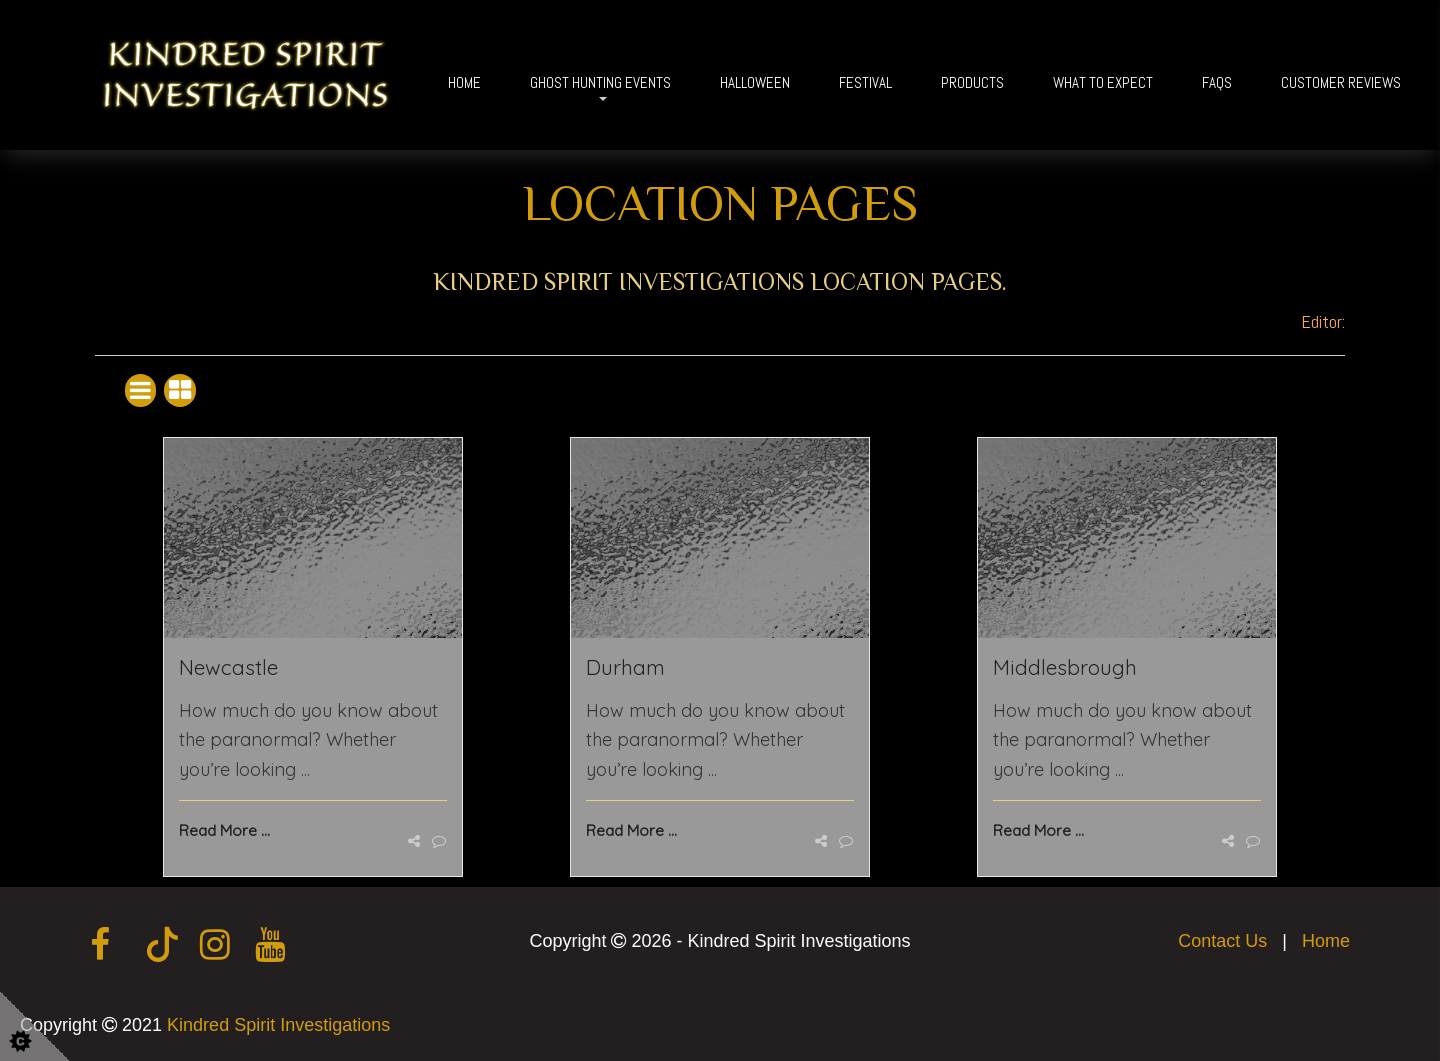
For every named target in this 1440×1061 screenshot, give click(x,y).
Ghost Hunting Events (600, 82)
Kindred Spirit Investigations (278, 1025)
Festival (865, 82)
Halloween (755, 82)
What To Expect (1103, 82)
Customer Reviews (1341, 82)
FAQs (1217, 82)
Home (464, 82)
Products (972, 82)
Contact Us (1222, 941)
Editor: (1323, 321)
